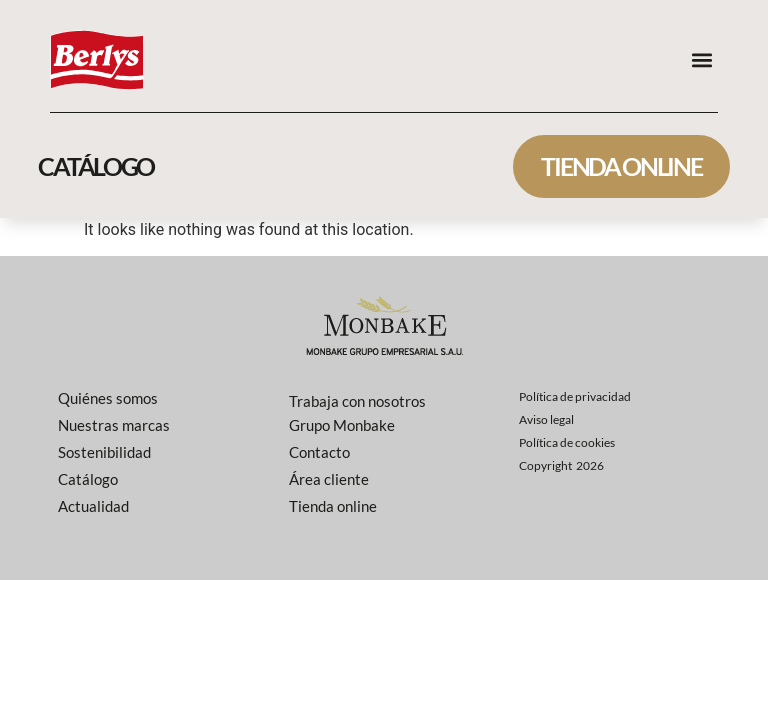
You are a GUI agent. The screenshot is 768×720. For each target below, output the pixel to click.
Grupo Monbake (342, 425)
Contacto (319, 452)
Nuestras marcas (114, 425)
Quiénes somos (108, 398)
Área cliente (329, 479)
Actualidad (93, 506)
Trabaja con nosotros (357, 401)
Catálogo (88, 479)
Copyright (561, 465)
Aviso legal (546, 419)
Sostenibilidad (104, 452)
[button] (701, 59)
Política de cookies (567, 442)
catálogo (96, 166)
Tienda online (621, 166)
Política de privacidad (575, 396)
